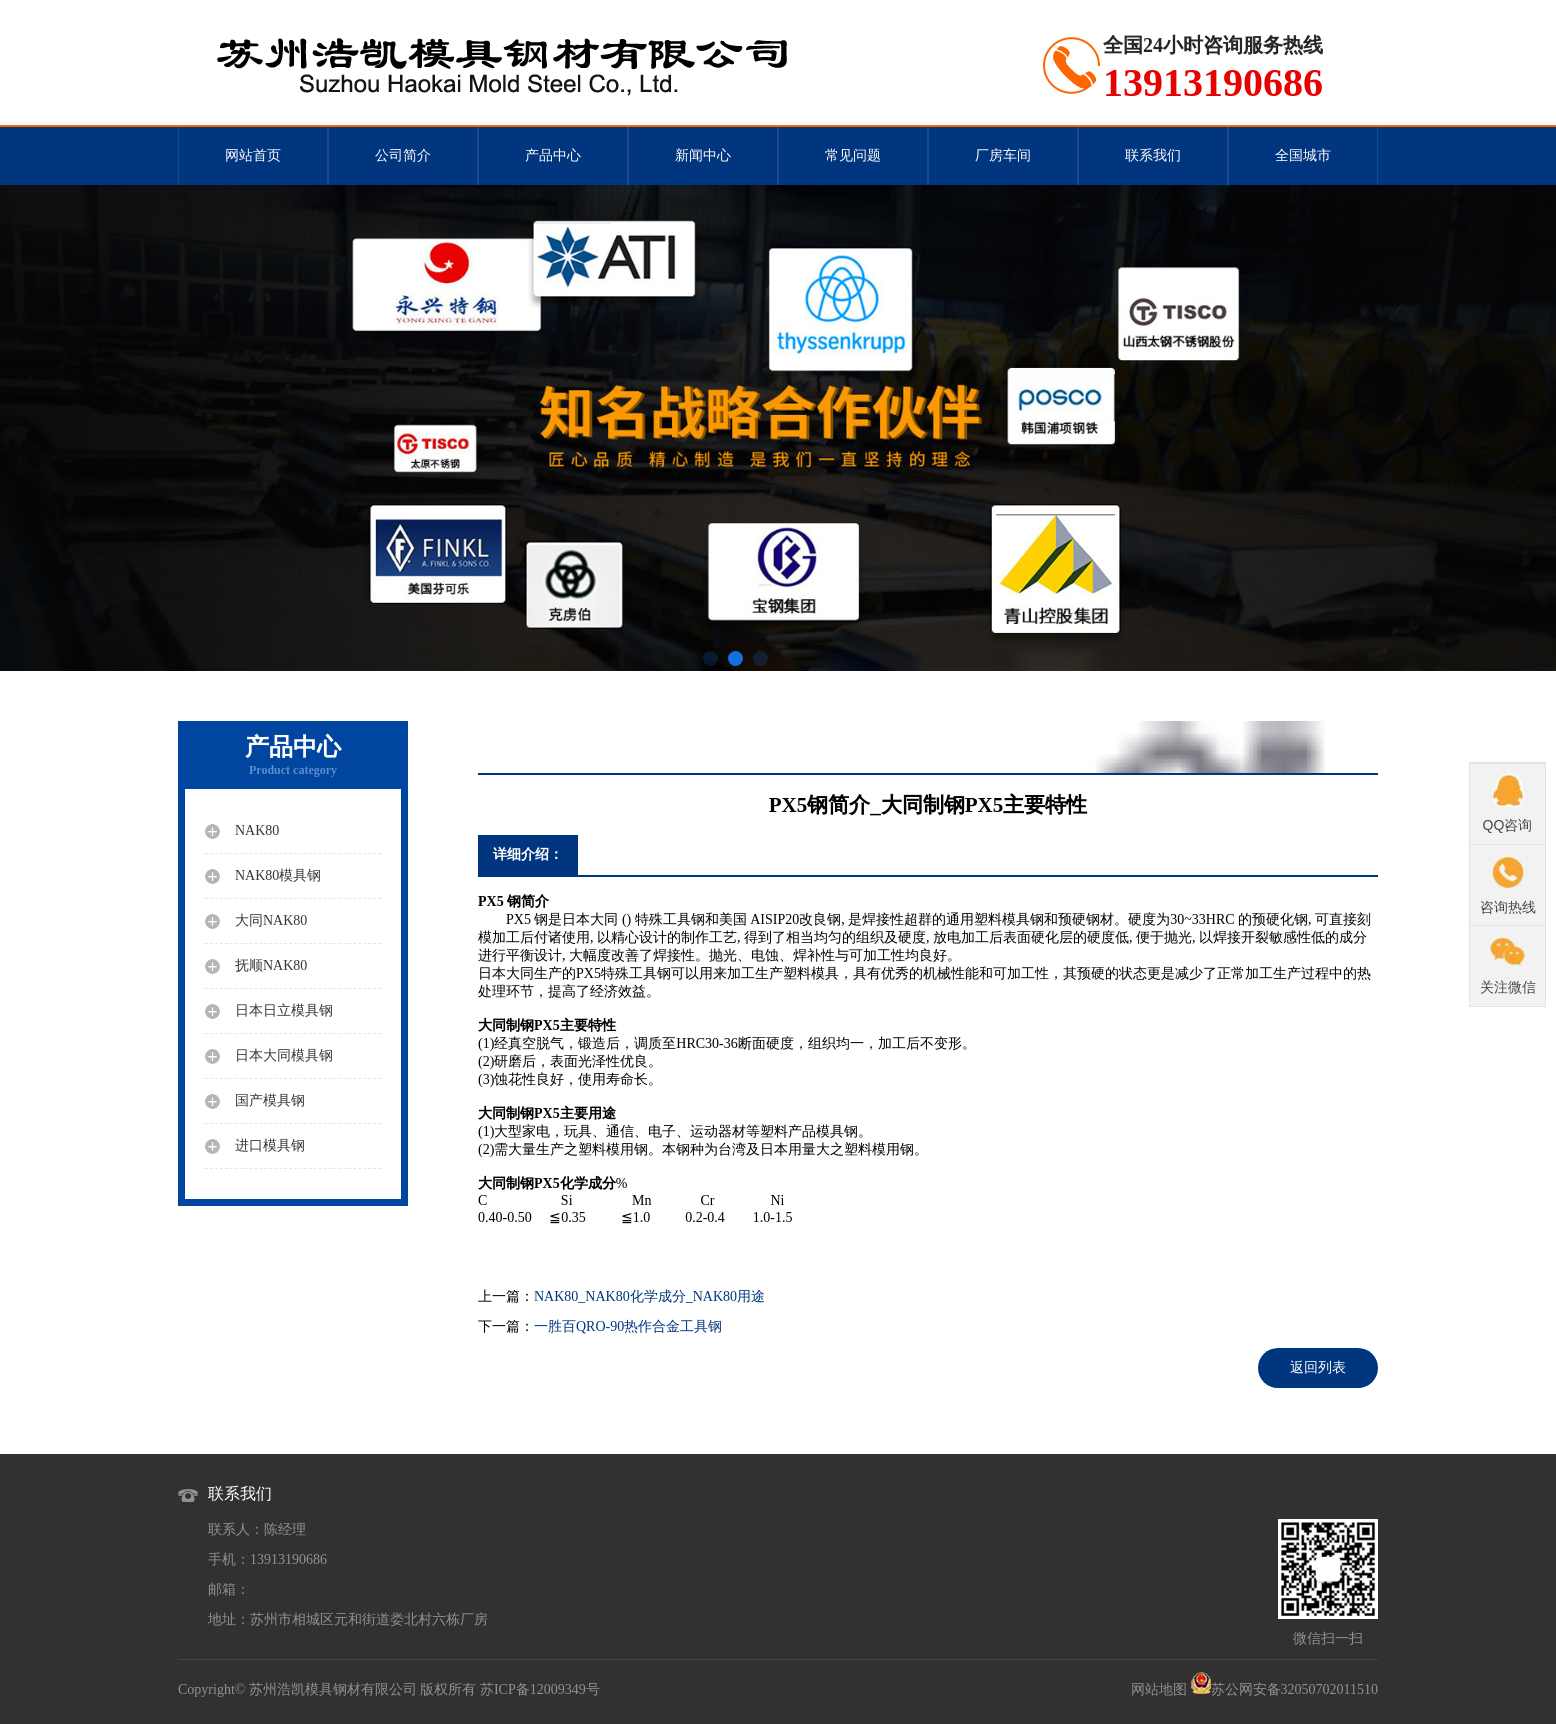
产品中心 (553, 155)
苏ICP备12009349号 (540, 1689)
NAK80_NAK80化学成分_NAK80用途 (649, 1296)
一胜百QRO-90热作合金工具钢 (628, 1326)
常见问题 (853, 155)
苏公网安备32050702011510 (1294, 1689)
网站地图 (1159, 1689)
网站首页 (253, 155)
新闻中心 (703, 155)
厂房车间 (1003, 155)
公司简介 (403, 155)
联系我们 (1153, 155)
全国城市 (1303, 155)
